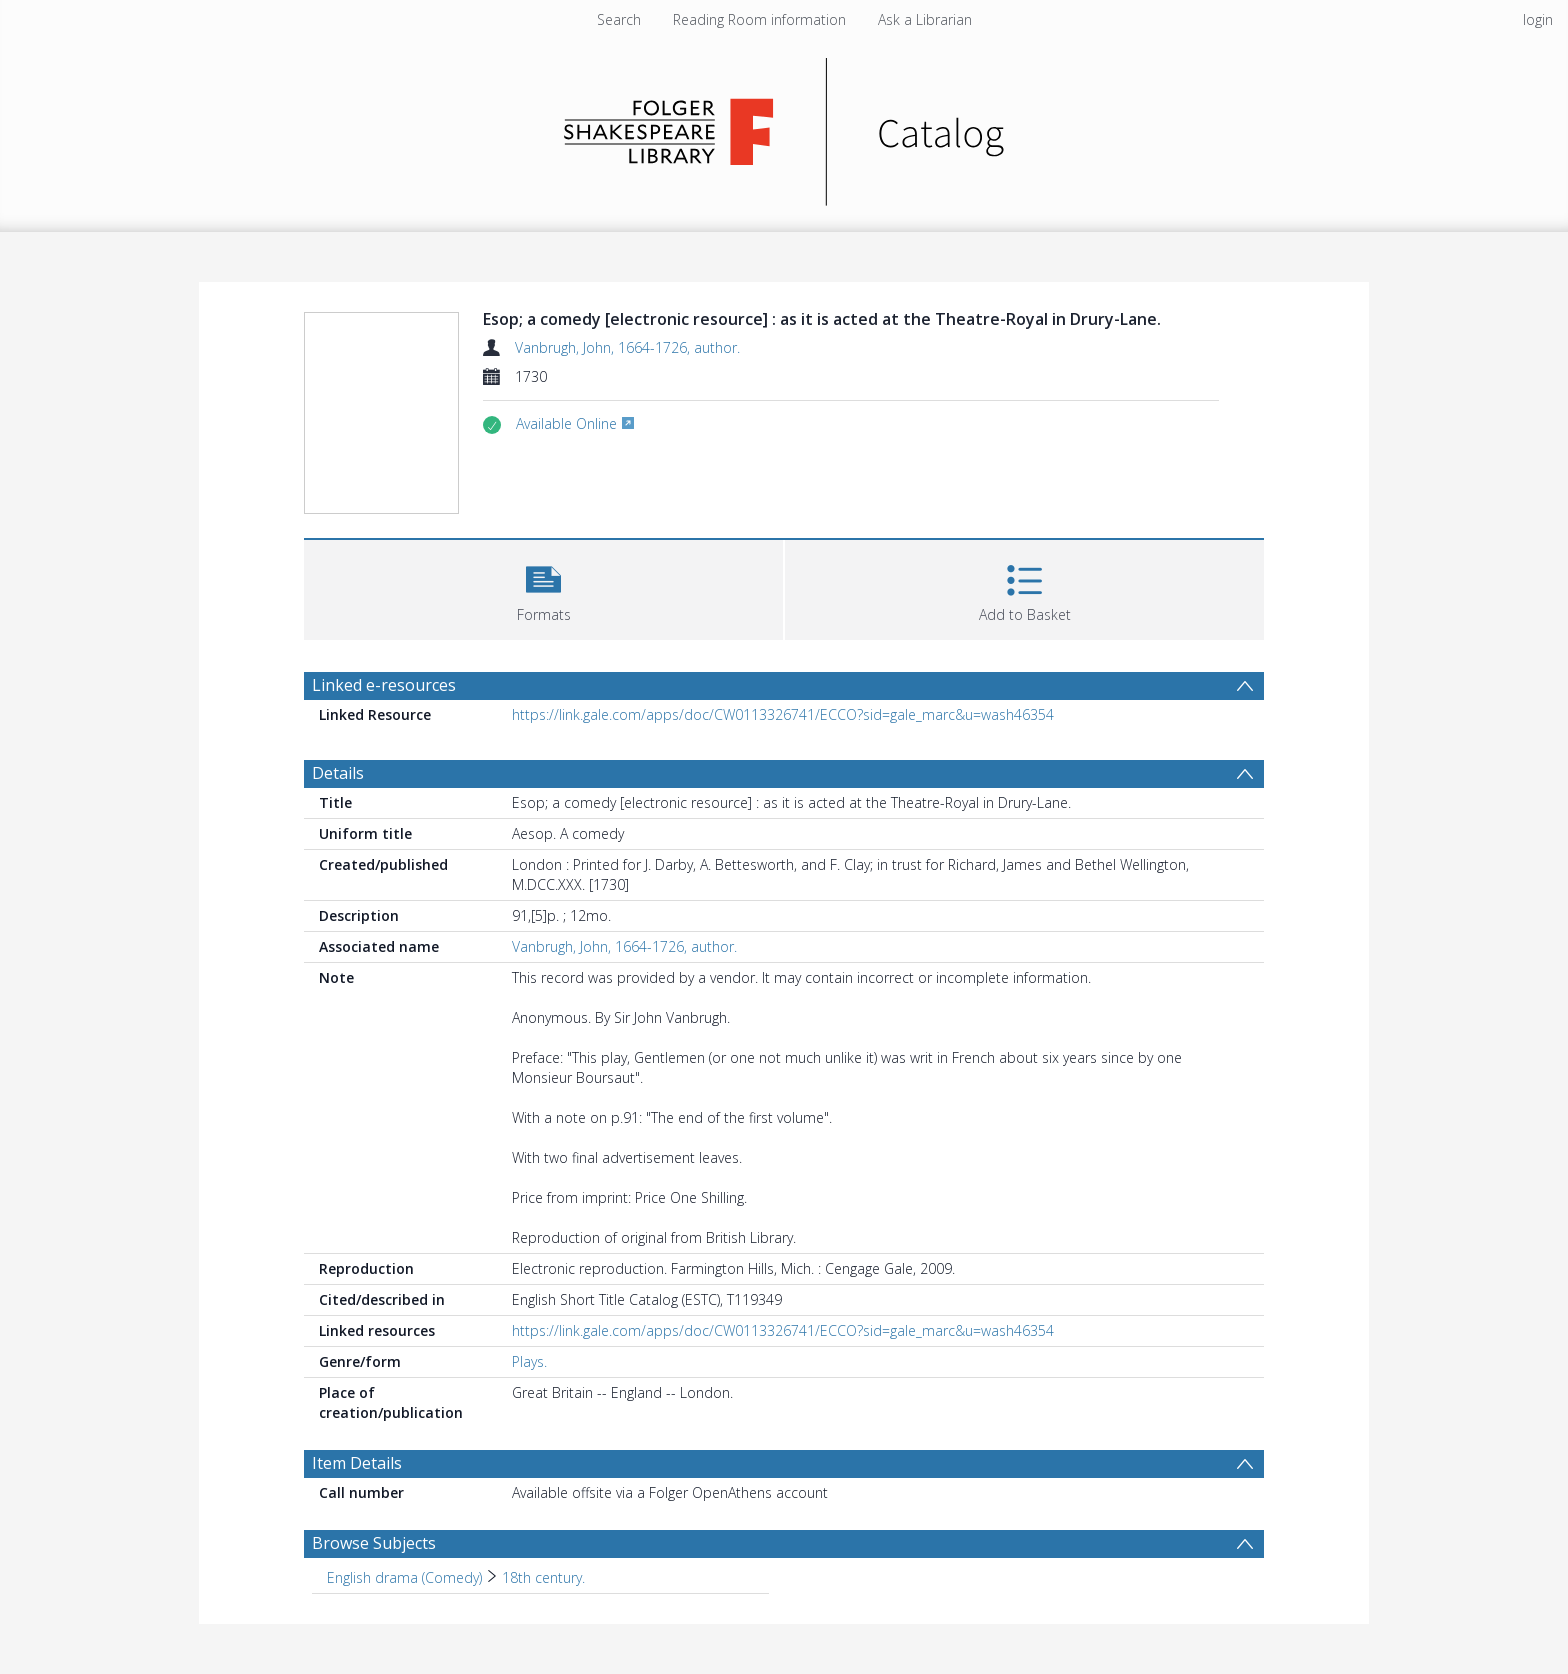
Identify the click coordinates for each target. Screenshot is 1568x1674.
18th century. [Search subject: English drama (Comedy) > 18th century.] (543, 1577)
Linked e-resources (384, 685)
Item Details (357, 1463)
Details (338, 773)
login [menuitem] (1538, 19)
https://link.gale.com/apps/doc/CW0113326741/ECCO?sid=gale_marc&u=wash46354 (783, 714)
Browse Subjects (374, 1543)
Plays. (529, 1361)
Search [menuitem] (619, 19)
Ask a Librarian (925, 19)
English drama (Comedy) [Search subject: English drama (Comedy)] (404, 1577)
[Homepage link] (784, 126)
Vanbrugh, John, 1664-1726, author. (627, 347)
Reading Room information (759, 19)
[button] (543, 587)
